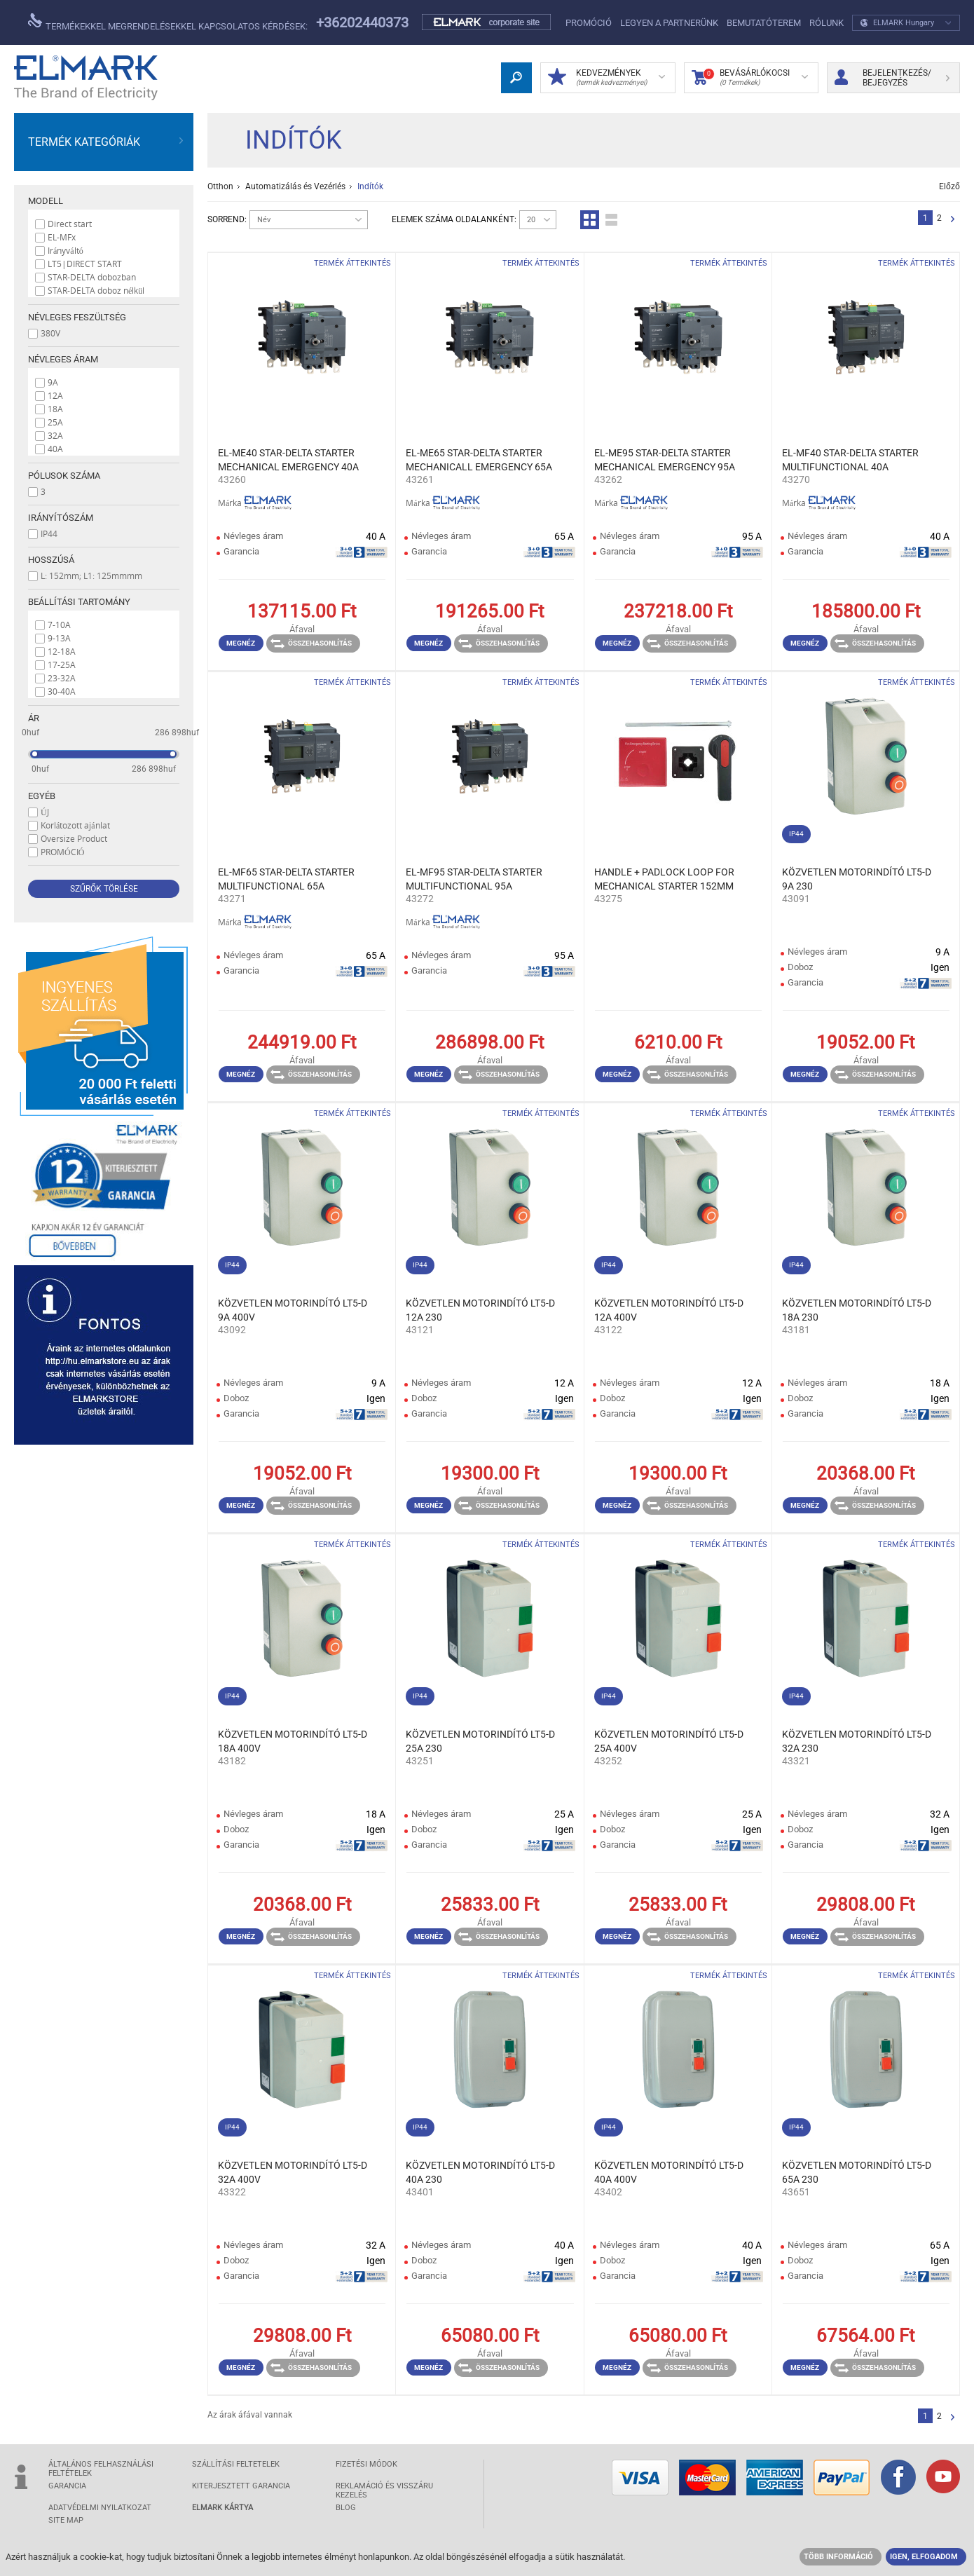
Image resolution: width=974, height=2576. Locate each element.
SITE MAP (65, 2520)
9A (53, 382)
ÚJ (45, 811)
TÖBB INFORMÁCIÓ (838, 2556)
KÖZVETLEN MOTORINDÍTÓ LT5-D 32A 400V (292, 2172)
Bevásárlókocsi (750, 78)
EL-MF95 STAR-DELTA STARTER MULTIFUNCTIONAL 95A (474, 879)
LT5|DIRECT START (85, 263)
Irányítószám (60, 517)
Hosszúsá (51, 559)
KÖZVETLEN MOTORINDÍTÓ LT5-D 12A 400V (668, 1310)
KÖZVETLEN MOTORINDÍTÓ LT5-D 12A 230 (480, 1310)
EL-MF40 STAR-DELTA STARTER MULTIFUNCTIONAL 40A (850, 459)
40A (55, 448)
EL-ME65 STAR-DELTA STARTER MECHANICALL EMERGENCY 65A (479, 459)
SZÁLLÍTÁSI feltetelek (236, 2464)
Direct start (70, 223)
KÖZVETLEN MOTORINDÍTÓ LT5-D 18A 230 (856, 1310)
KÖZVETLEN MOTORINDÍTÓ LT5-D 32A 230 (856, 1741)
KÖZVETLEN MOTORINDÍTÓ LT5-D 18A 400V (292, 1741)
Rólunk (826, 23)
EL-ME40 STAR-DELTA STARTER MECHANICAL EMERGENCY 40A (288, 459)
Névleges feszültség (77, 317)
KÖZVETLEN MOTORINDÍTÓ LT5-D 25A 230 (480, 1741)
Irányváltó (65, 250)
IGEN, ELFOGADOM (924, 2556)
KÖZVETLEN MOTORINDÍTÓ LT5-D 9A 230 (856, 879)
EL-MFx (62, 237)
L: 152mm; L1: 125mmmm (91, 575)
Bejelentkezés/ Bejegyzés (892, 78)
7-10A (59, 624)
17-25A (62, 664)
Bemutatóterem (764, 23)
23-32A (62, 677)
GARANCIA (67, 2485)
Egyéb (41, 796)
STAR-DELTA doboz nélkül (96, 290)
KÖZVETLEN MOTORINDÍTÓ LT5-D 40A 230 (480, 2172)
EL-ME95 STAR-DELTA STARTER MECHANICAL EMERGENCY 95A (664, 459)
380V (50, 333)
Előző (949, 186)
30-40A (62, 691)
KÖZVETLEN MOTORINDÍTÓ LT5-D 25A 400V (668, 1741)
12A (55, 395)
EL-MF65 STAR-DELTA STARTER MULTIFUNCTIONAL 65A (286, 879)
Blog (346, 2507)
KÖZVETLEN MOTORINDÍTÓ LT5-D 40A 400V (668, 2172)
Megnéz (240, 643)
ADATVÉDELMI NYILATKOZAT (99, 2507)
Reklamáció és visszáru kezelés (384, 2490)
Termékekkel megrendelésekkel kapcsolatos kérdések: (168, 22)
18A (55, 408)
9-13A (59, 637)
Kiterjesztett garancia (241, 2485)
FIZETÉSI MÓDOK (366, 2464)
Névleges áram (63, 359)
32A (55, 435)
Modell (45, 201)
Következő (952, 220)
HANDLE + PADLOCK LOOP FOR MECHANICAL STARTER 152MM (664, 879)
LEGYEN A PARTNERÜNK (669, 23)
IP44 (49, 533)
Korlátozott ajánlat (75, 825)
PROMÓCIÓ (588, 23)
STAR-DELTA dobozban (92, 276)
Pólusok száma (64, 475)
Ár (33, 718)
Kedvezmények (606, 78)
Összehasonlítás (311, 643)
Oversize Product (74, 838)
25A (55, 422)
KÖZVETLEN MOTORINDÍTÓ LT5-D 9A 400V (292, 1310)
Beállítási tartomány (79, 602)
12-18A (62, 651)
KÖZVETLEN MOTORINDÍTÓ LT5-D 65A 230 (856, 2172)
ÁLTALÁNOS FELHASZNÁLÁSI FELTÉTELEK (100, 2469)
